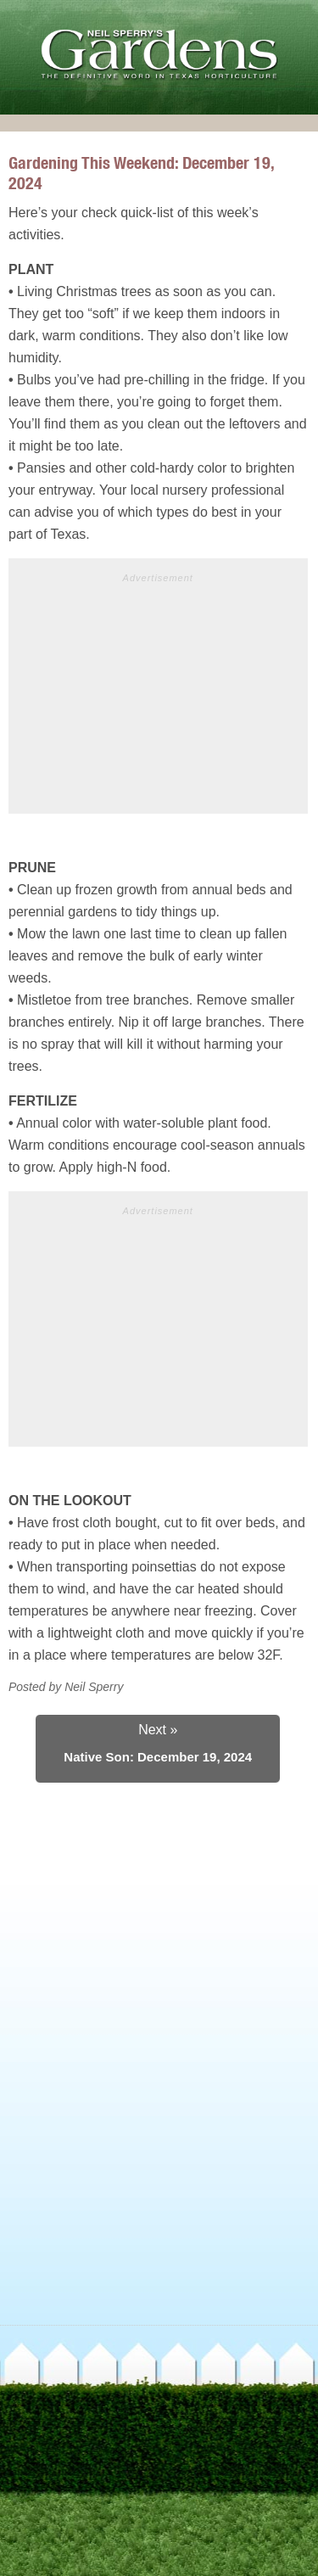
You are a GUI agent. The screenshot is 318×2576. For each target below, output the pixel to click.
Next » (157, 1729)
